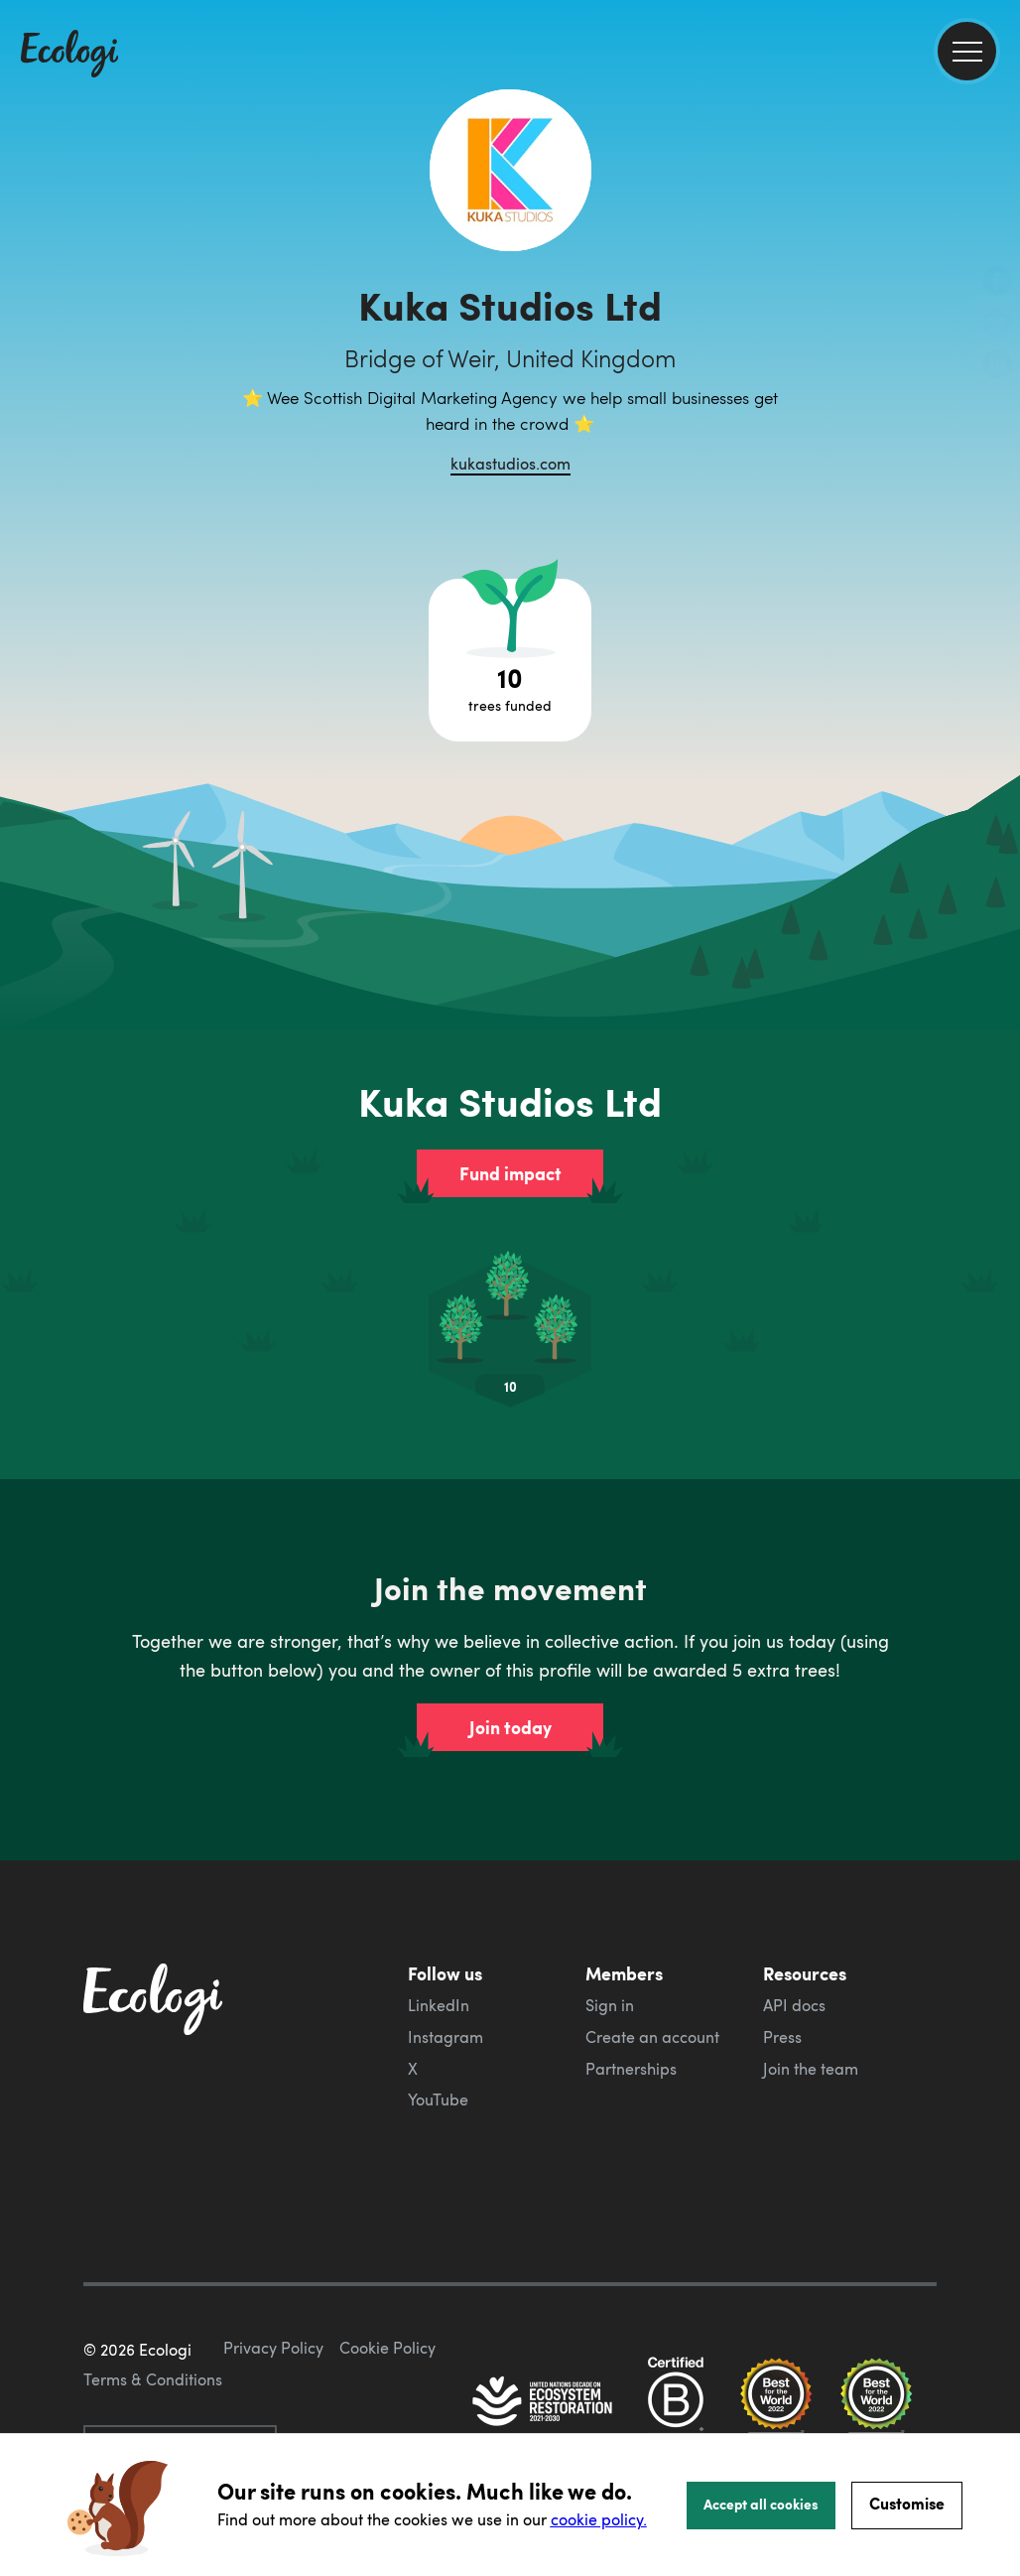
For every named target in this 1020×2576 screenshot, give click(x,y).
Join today (510, 1727)
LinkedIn (438, 2005)
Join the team (810, 2069)
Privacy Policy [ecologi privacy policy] (273, 2348)
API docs (794, 2005)
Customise (907, 2503)
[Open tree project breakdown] (510, 660)
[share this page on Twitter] (997, 324)
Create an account (652, 2037)
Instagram (445, 2037)
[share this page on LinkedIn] (997, 366)
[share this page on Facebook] (997, 283)
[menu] (967, 51)
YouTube (438, 2099)
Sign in (609, 2005)
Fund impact (510, 1173)
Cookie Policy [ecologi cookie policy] (387, 2348)
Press (782, 2037)
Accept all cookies (761, 2503)
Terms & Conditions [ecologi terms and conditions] (152, 2379)
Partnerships (631, 2069)
